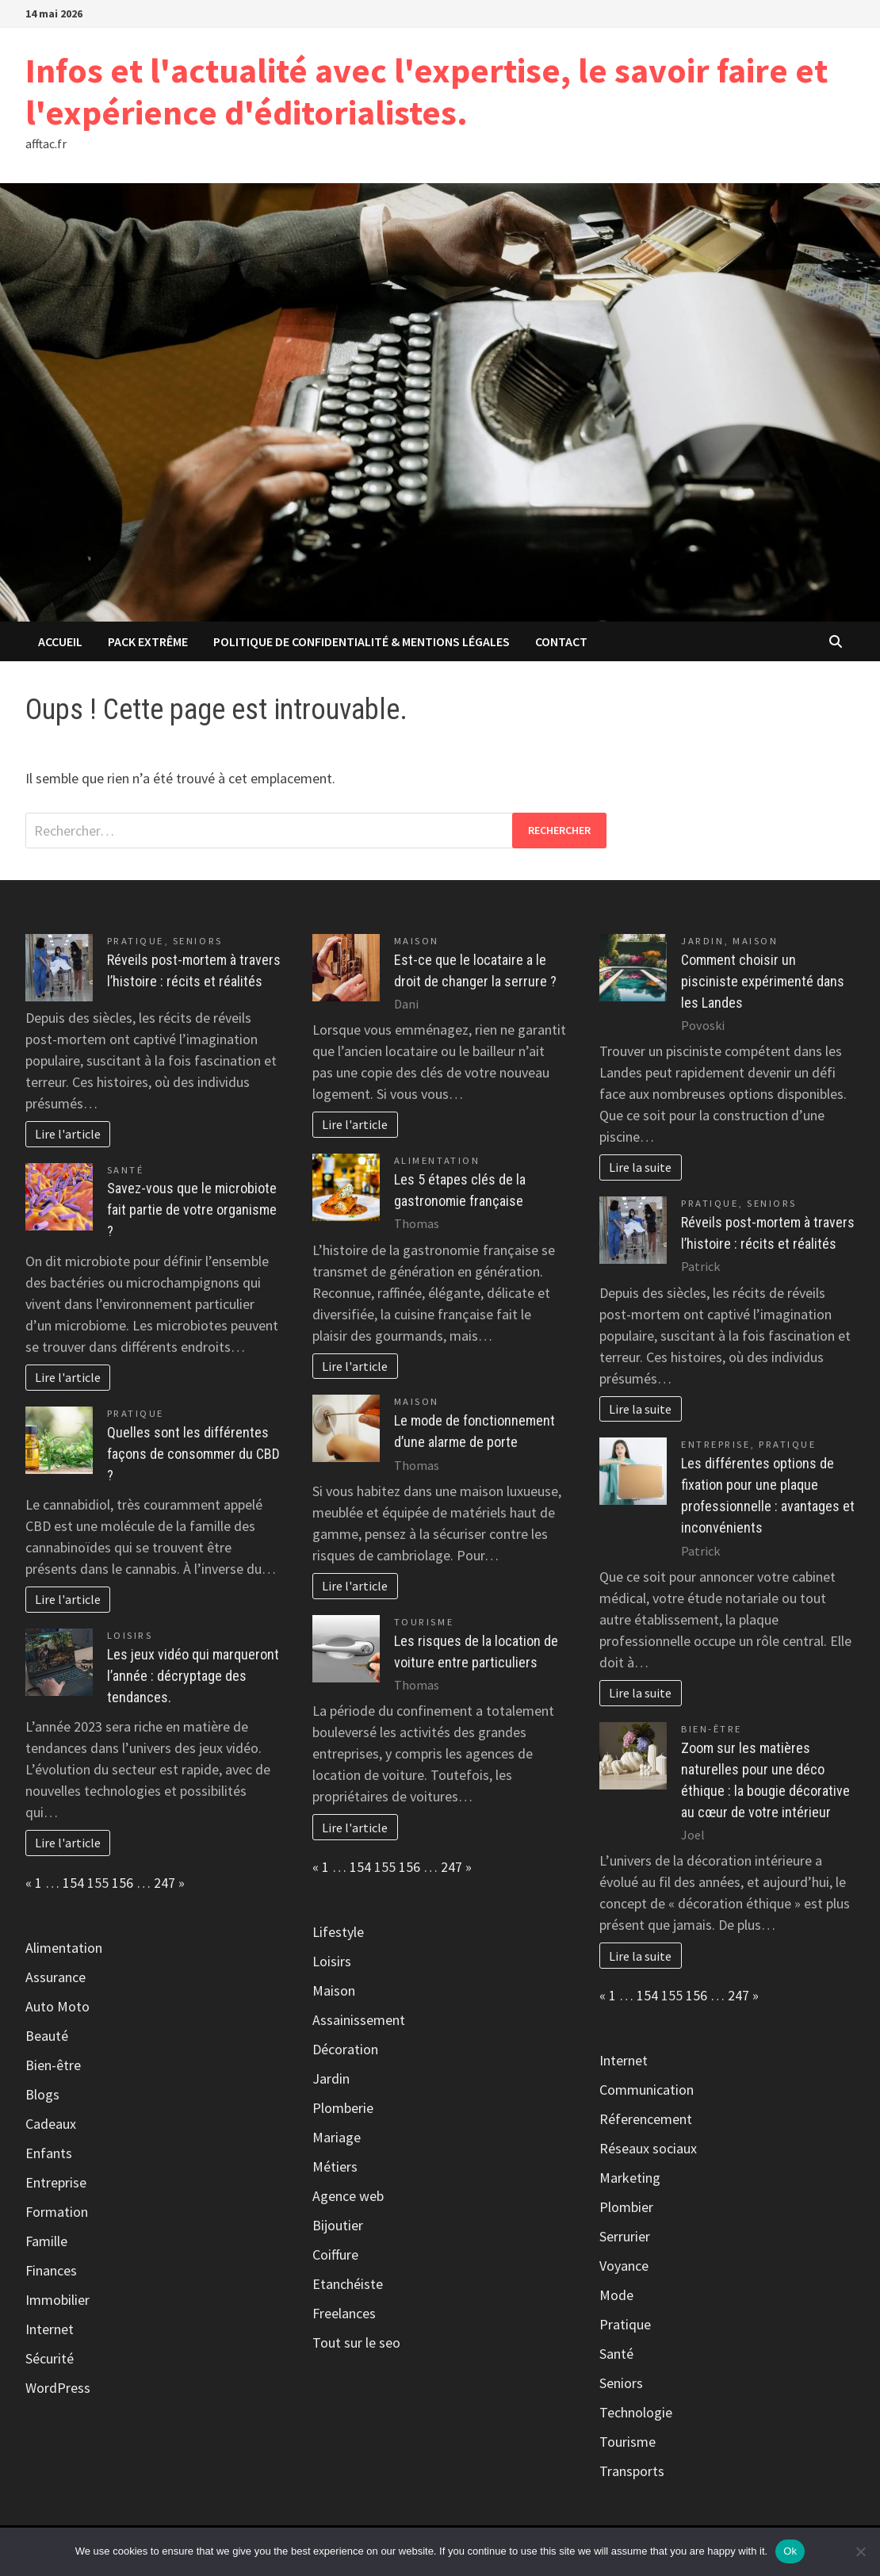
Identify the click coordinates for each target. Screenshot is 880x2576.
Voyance (624, 2265)
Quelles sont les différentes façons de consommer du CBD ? (193, 1453)
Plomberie (342, 2108)
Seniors (198, 941)
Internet (49, 2329)
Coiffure (335, 2254)
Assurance (55, 1977)
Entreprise (55, 2182)
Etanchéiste (347, 2284)
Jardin (331, 2078)
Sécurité (49, 2358)
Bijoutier (337, 2225)
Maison (416, 941)
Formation (56, 2212)
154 (73, 1883)
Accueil (60, 641)
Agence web (348, 2196)
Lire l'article (68, 1134)
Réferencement (645, 2119)
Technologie (635, 2412)
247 (164, 1883)
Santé (125, 1170)
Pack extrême (148, 641)
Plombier (626, 2207)
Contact (561, 641)
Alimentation (63, 1948)
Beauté (46, 2036)
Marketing (629, 2177)
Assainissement (358, 2020)
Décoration (345, 2049)
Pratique (135, 941)
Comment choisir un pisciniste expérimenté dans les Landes (762, 981)
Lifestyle (338, 1932)
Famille (46, 2241)
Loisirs (130, 1635)
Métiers (335, 2166)
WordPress (57, 2388)
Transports (631, 2471)
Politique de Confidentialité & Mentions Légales (361, 641)
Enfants (48, 2153)
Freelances (344, 2313)
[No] (860, 2551)
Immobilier (57, 2300)
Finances (51, 2270)
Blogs (42, 2094)
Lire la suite (640, 1167)
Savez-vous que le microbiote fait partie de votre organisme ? (192, 1209)
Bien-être (53, 2065)
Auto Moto (57, 2006)
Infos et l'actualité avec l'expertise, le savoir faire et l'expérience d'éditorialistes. (426, 91)
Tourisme (423, 1622)
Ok (790, 2551)
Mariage (336, 2137)
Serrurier (624, 2236)
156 (122, 1883)
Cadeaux (50, 2124)
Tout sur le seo (356, 2342)
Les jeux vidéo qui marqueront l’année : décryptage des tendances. (193, 1675)
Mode (616, 2295)
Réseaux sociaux (648, 2148)
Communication (646, 2089)
